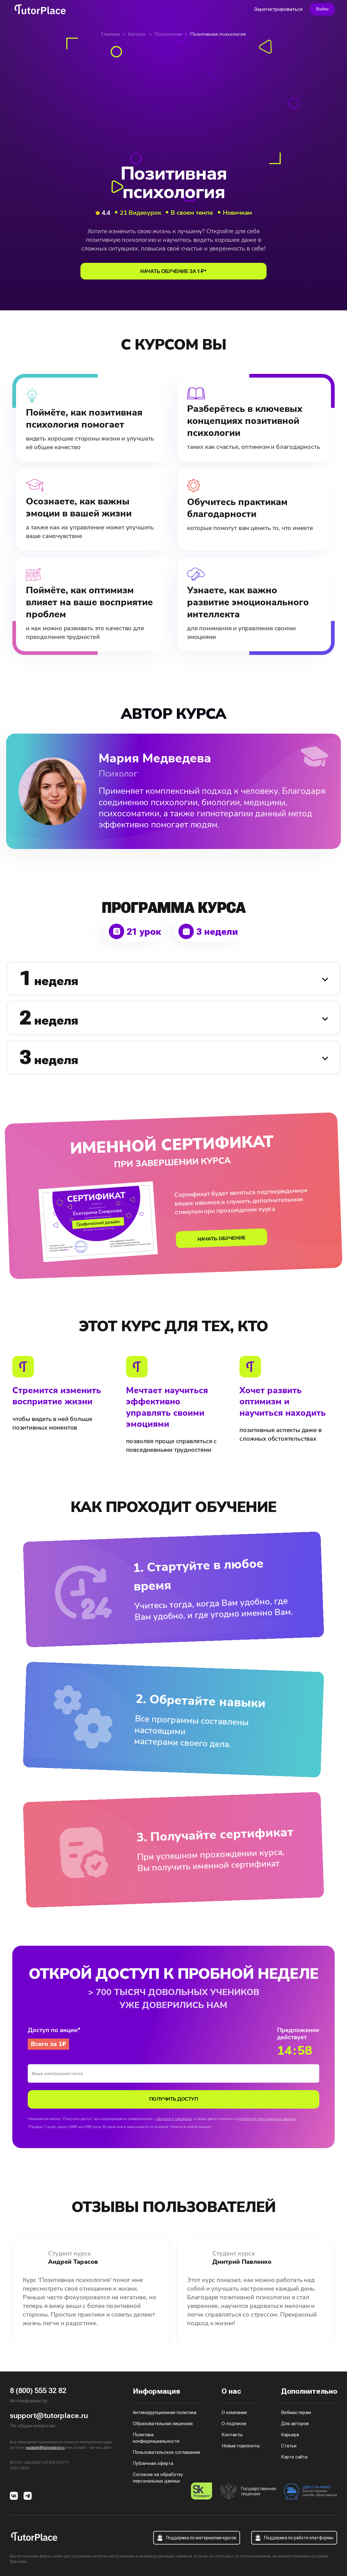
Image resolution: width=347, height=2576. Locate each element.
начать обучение (222, 1238)
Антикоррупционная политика (164, 2412)
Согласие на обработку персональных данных (158, 2478)
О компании (234, 2412)
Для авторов (295, 2423)
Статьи (288, 2446)
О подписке (234, 2423)
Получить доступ (173, 2099)
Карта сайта (294, 2457)
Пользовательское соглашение (166, 2452)
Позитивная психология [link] (218, 34)
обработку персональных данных (267, 2118)
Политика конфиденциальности (156, 2438)
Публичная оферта (153, 2463)
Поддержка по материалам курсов (196, 2538)
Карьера (290, 2434)
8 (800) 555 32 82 (38, 2390)
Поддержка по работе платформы (294, 2538)
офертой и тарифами (174, 2118)
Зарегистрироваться (278, 9)
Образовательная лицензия (163, 2423)
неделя (49, 978)
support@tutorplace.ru (49, 2415)
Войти (322, 9)
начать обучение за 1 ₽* (173, 271)
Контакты (232, 2434)
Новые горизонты (241, 2446)
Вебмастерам (296, 2412)
